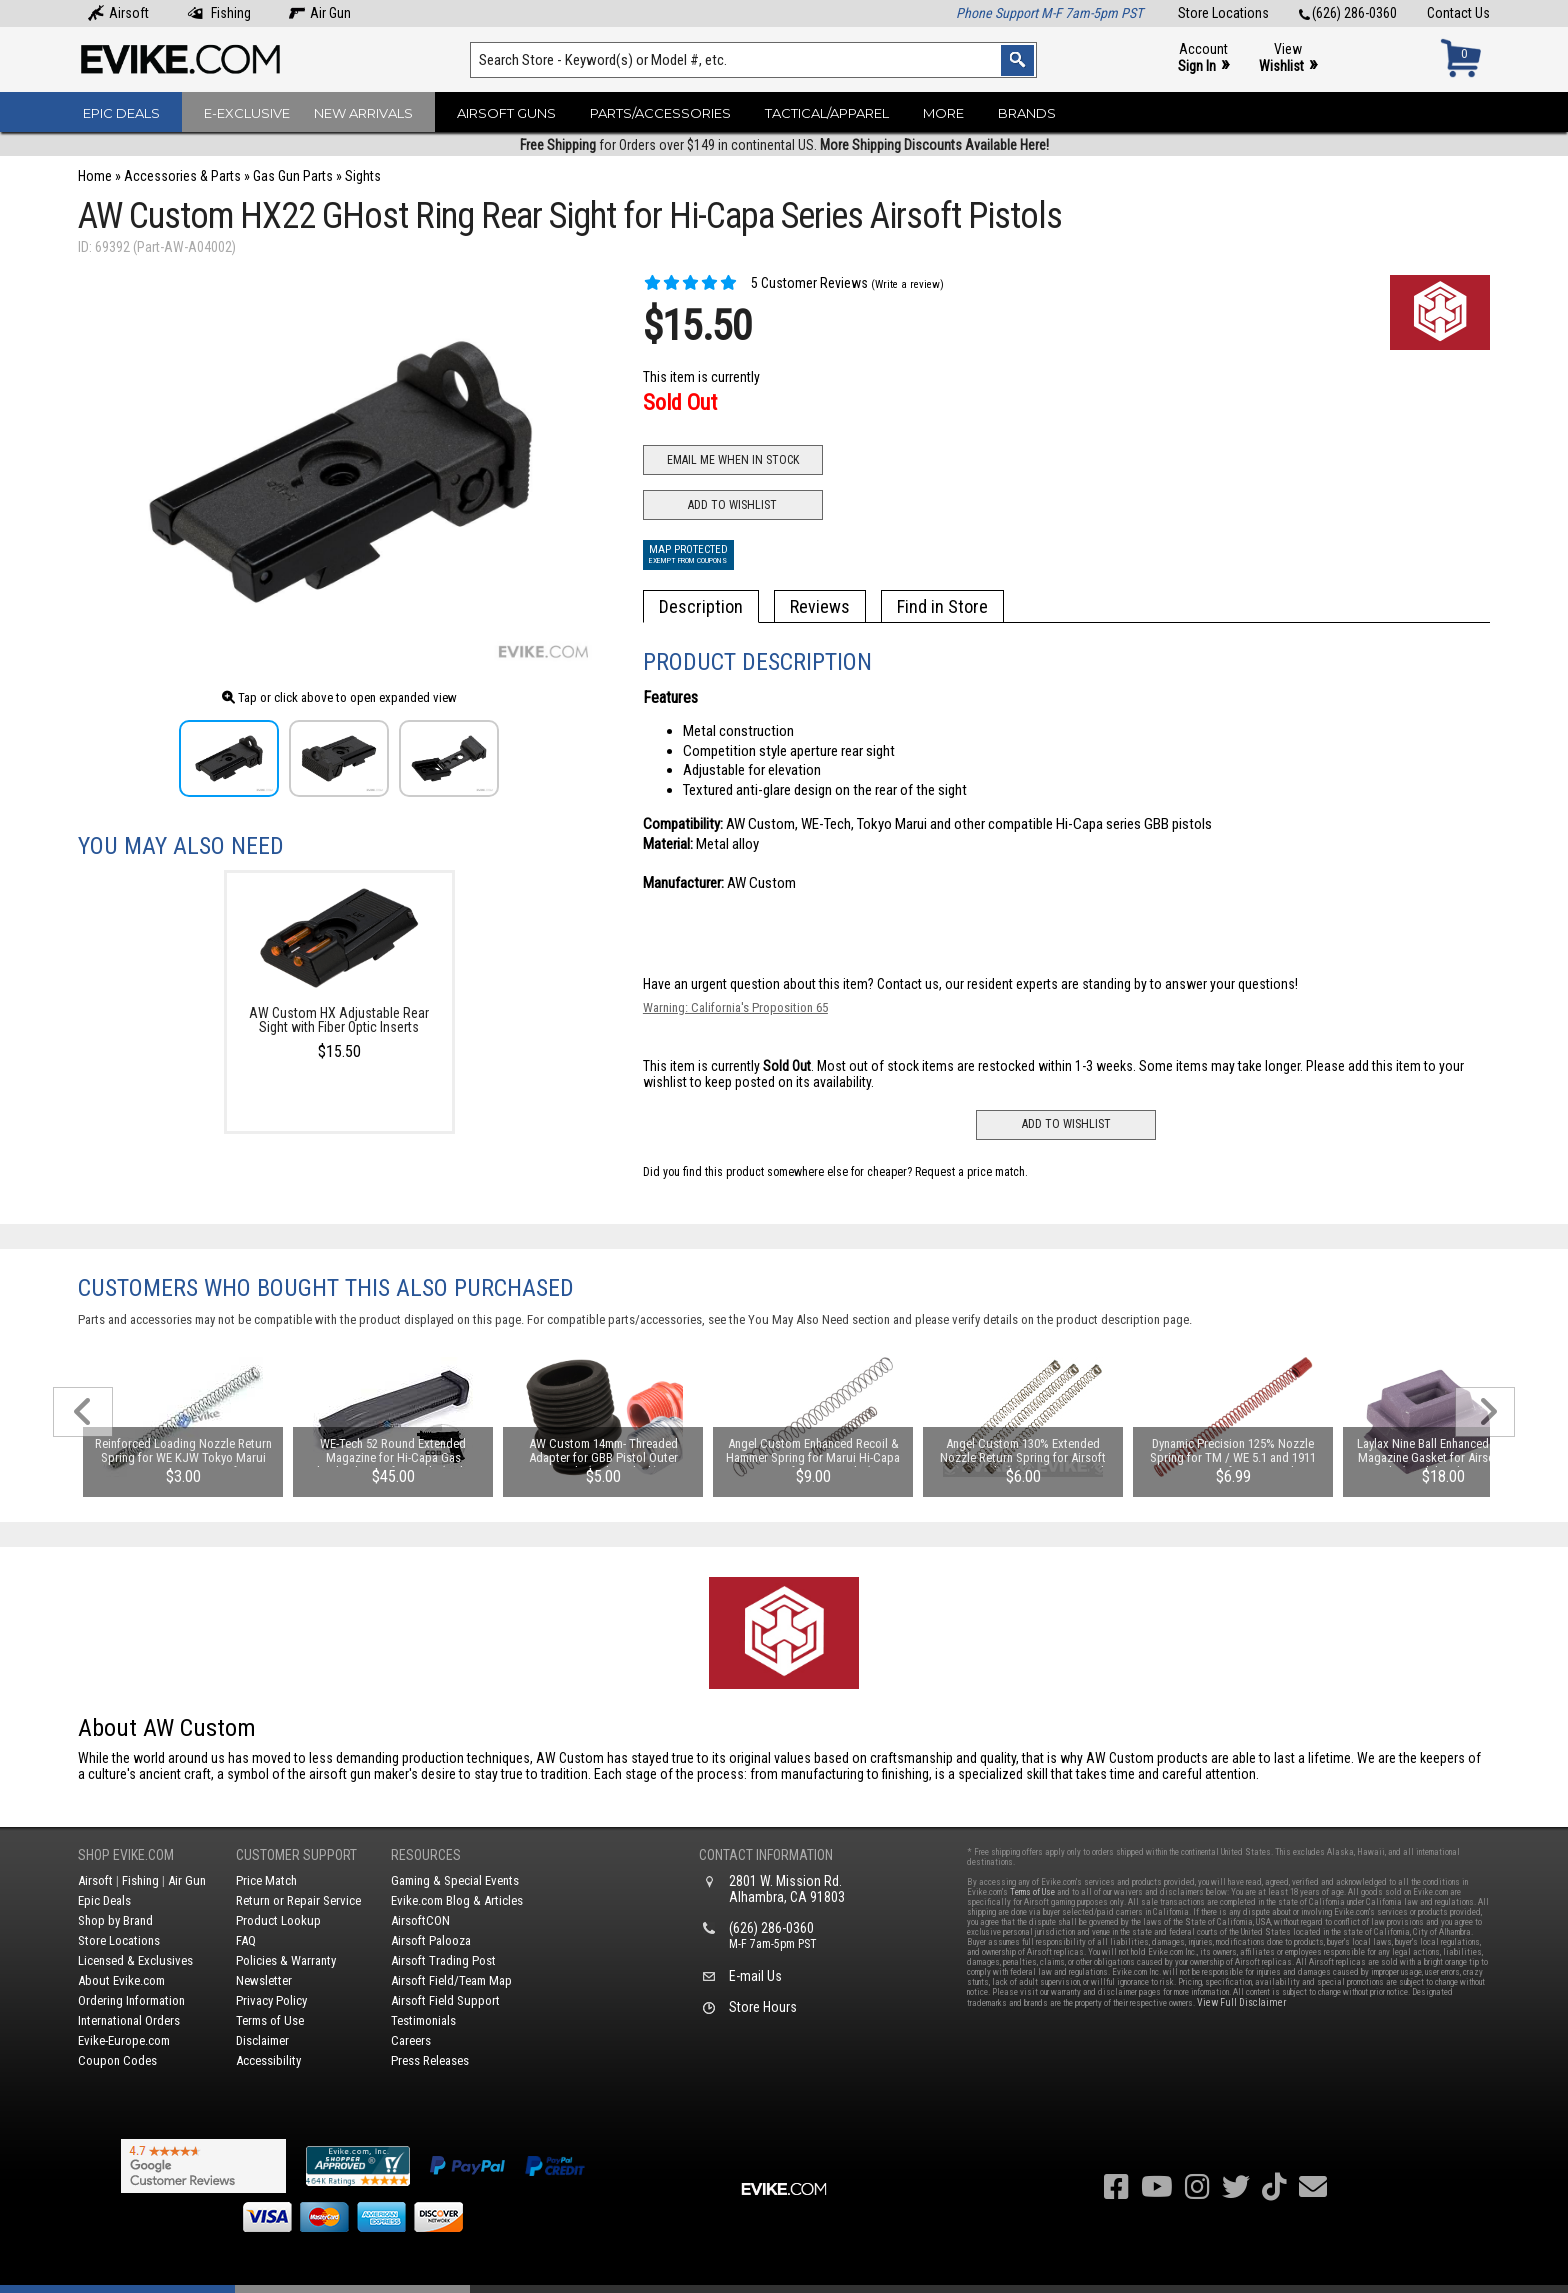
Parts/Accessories (660, 113)
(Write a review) (907, 284)
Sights (363, 176)
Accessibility (268, 2060)
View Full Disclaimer (1241, 2002)
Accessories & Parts (182, 176)
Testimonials (423, 2020)
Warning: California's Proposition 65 (735, 1007)
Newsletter (264, 1980)
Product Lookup (278, 1920)
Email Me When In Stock (733, 460)
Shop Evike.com (126, 1855)
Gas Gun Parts (293, 176)
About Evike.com (121, 1980)
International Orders (129, 2020)
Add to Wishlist (732, 505)
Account (1203, 58)
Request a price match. (971, 1172)
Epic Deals (121, 113)
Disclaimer (262, 2040)
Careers (411, 2040)
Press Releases (430, 2060)
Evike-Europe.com (124, 2040)
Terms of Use (270, 2020)
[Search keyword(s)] (753, 60)
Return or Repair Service (298, 1900)
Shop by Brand (115, 1920)
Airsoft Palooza (431, 1940)
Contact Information (766, 1855)
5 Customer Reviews (755, 283)
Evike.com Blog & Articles (457, 1900)
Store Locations (1223, 13)
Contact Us (1458, 13)
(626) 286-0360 (1348, 13)
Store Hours (763, 2007)
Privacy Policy (271, 2000)
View (1288, 58)
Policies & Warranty (286, 1960)
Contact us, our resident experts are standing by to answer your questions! (1087, 984)
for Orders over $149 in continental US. (784, 145)
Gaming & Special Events (455, 1880)
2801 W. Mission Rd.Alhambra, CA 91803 (787, 1889)
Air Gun (320, 13)
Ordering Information (131, 2000)
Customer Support (296, 1855)
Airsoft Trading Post (443, 1960)
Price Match (266, 1880)
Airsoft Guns (506, 113)
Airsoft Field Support (445, 2000)
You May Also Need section (819, 1319)
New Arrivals (363, 113)
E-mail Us (755, 1976)
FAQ (246, 1940)
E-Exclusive (247, 113)
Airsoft (118, 13)
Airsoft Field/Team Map (451, 1980)
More (943, 113)
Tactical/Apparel (827, 113)
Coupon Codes (117, 2060)
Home (95, 176)
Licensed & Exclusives (135, 1960)
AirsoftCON (420, 1920)
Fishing (219, 13)
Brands (1027, 113)
